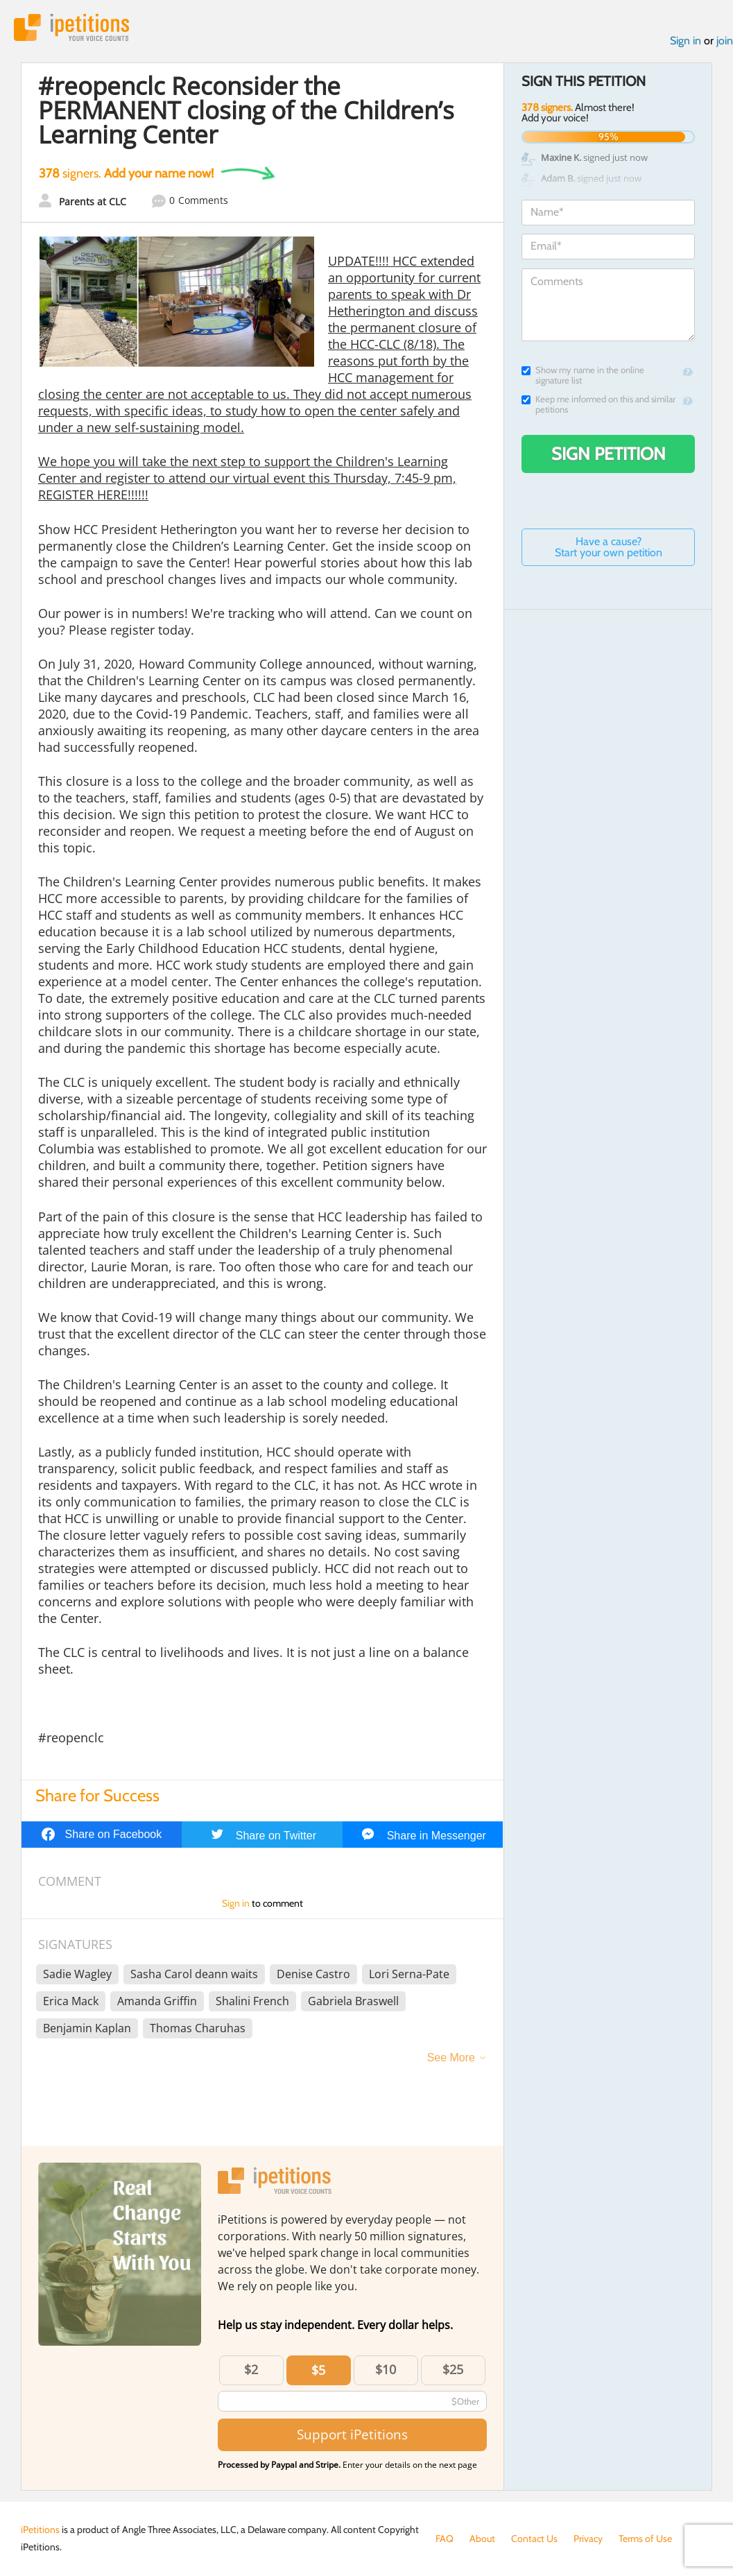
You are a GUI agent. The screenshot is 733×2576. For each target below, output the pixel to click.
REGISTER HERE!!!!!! (93, 494)
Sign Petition (608, 453)
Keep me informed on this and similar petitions (598, 404)
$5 (318, 2370)
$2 (251, 2369)
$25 (452, 2369)
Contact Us (534, 2538)
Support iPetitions (352, 2434)
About (482, 2538)
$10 (385, 2369)
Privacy (588, 2538)
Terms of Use (645, 2538)
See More (451, 2057)
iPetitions (71, 27)
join (724, 40)
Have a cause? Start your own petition (608, 547)
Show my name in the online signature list (582, 375)
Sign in (685, 40)
